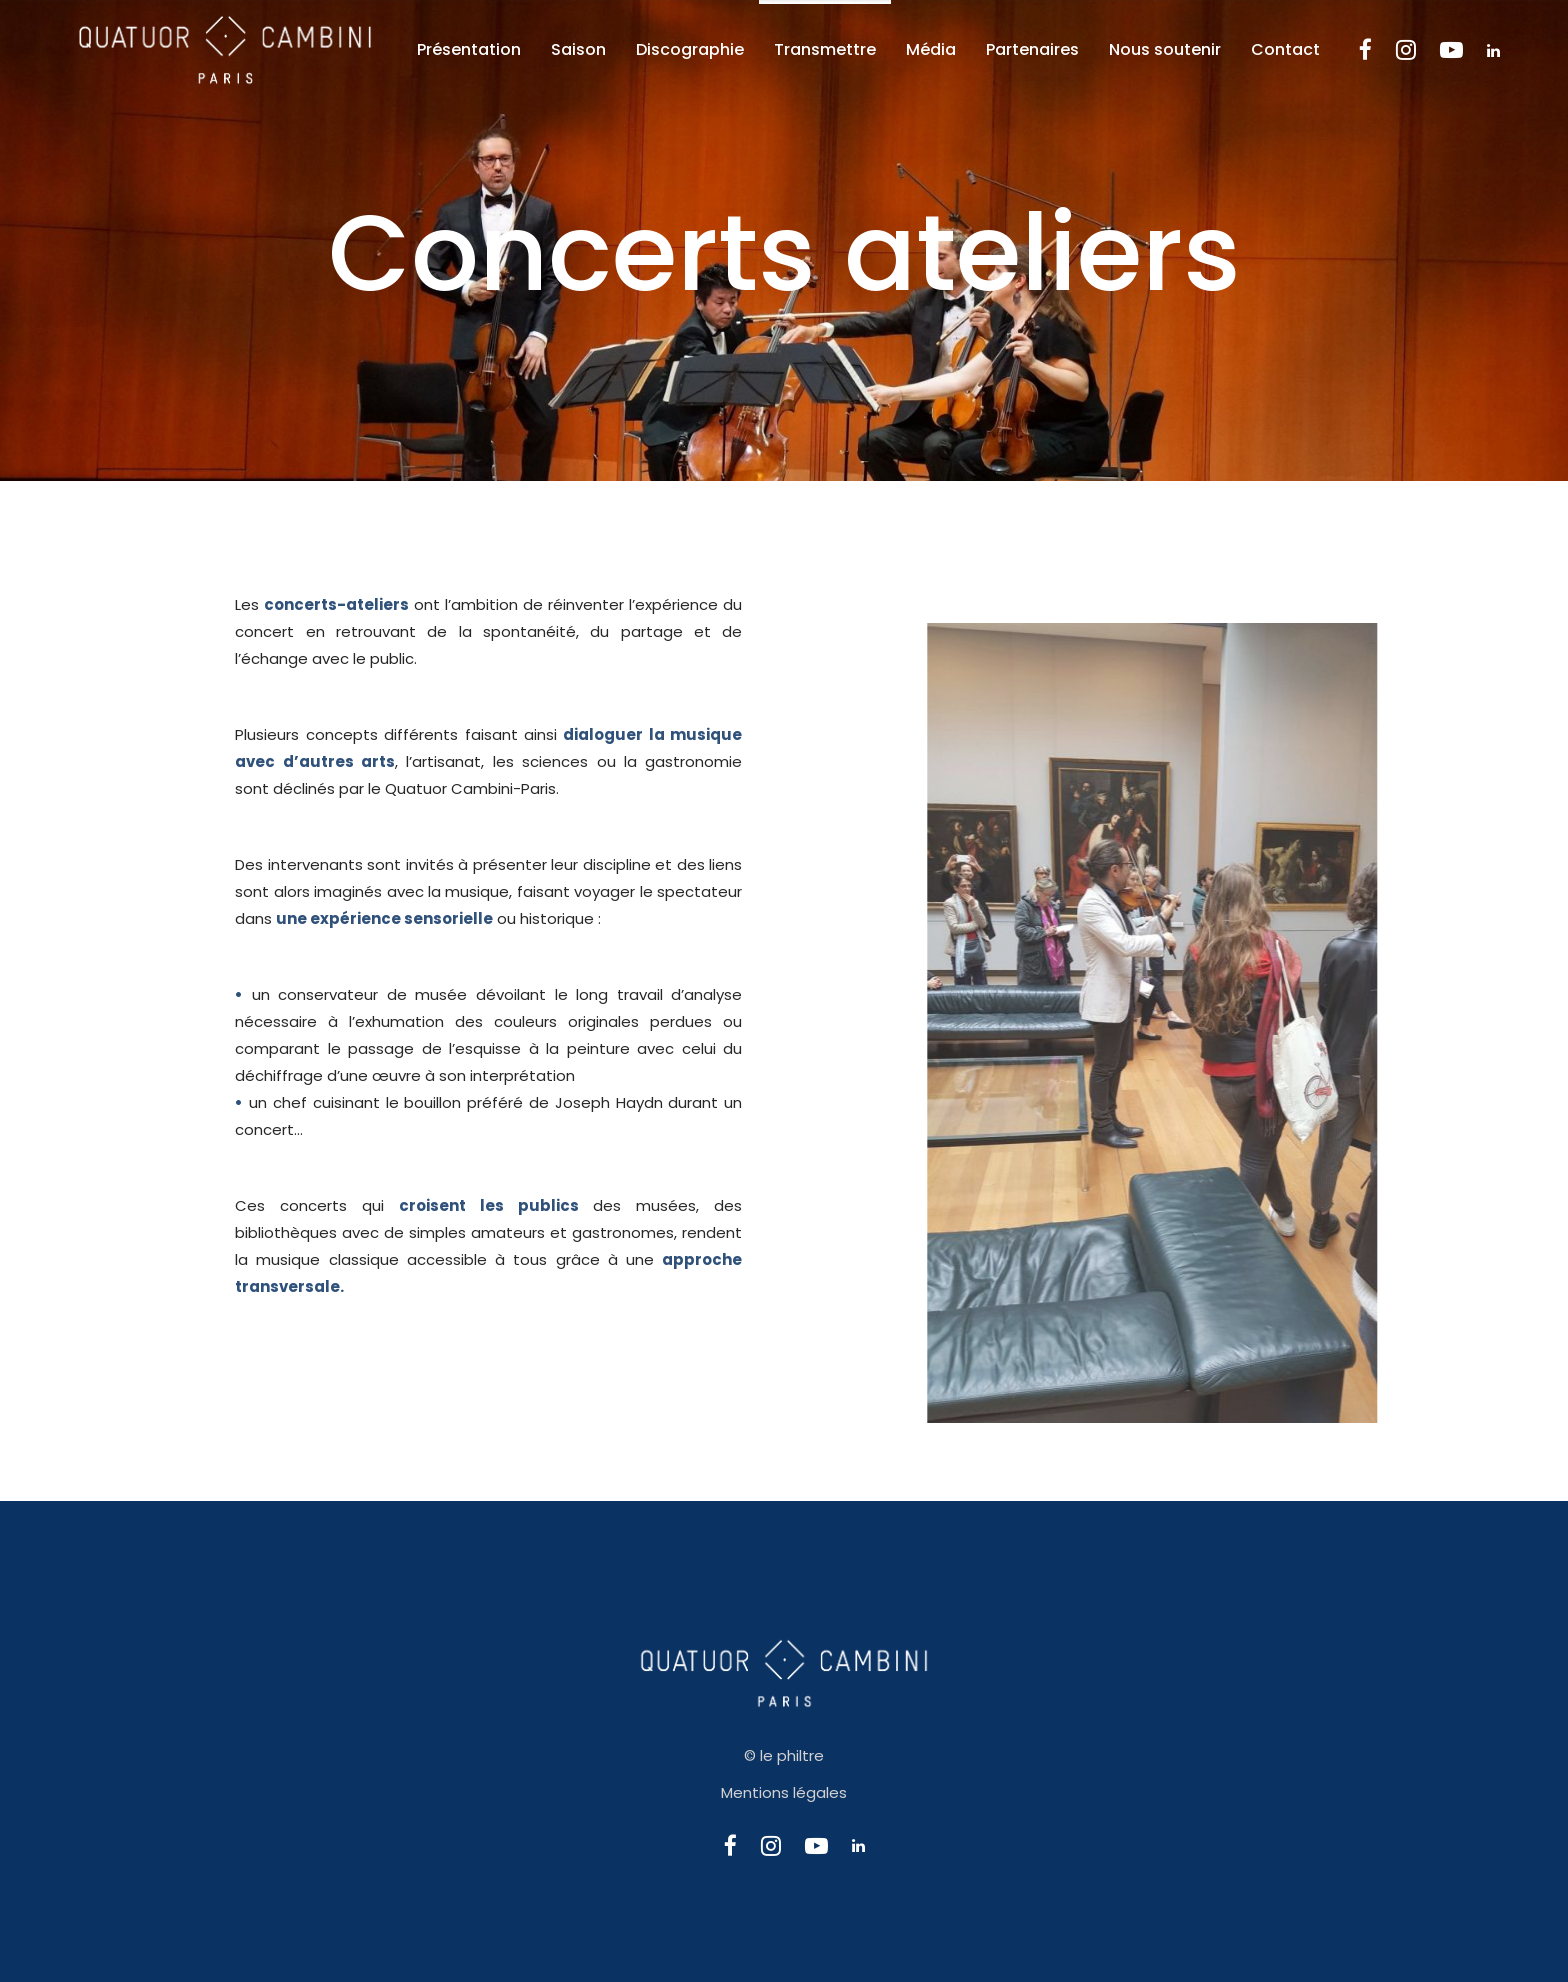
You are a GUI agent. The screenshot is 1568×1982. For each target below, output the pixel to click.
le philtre (792, 1755)
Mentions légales (784, 1792)
